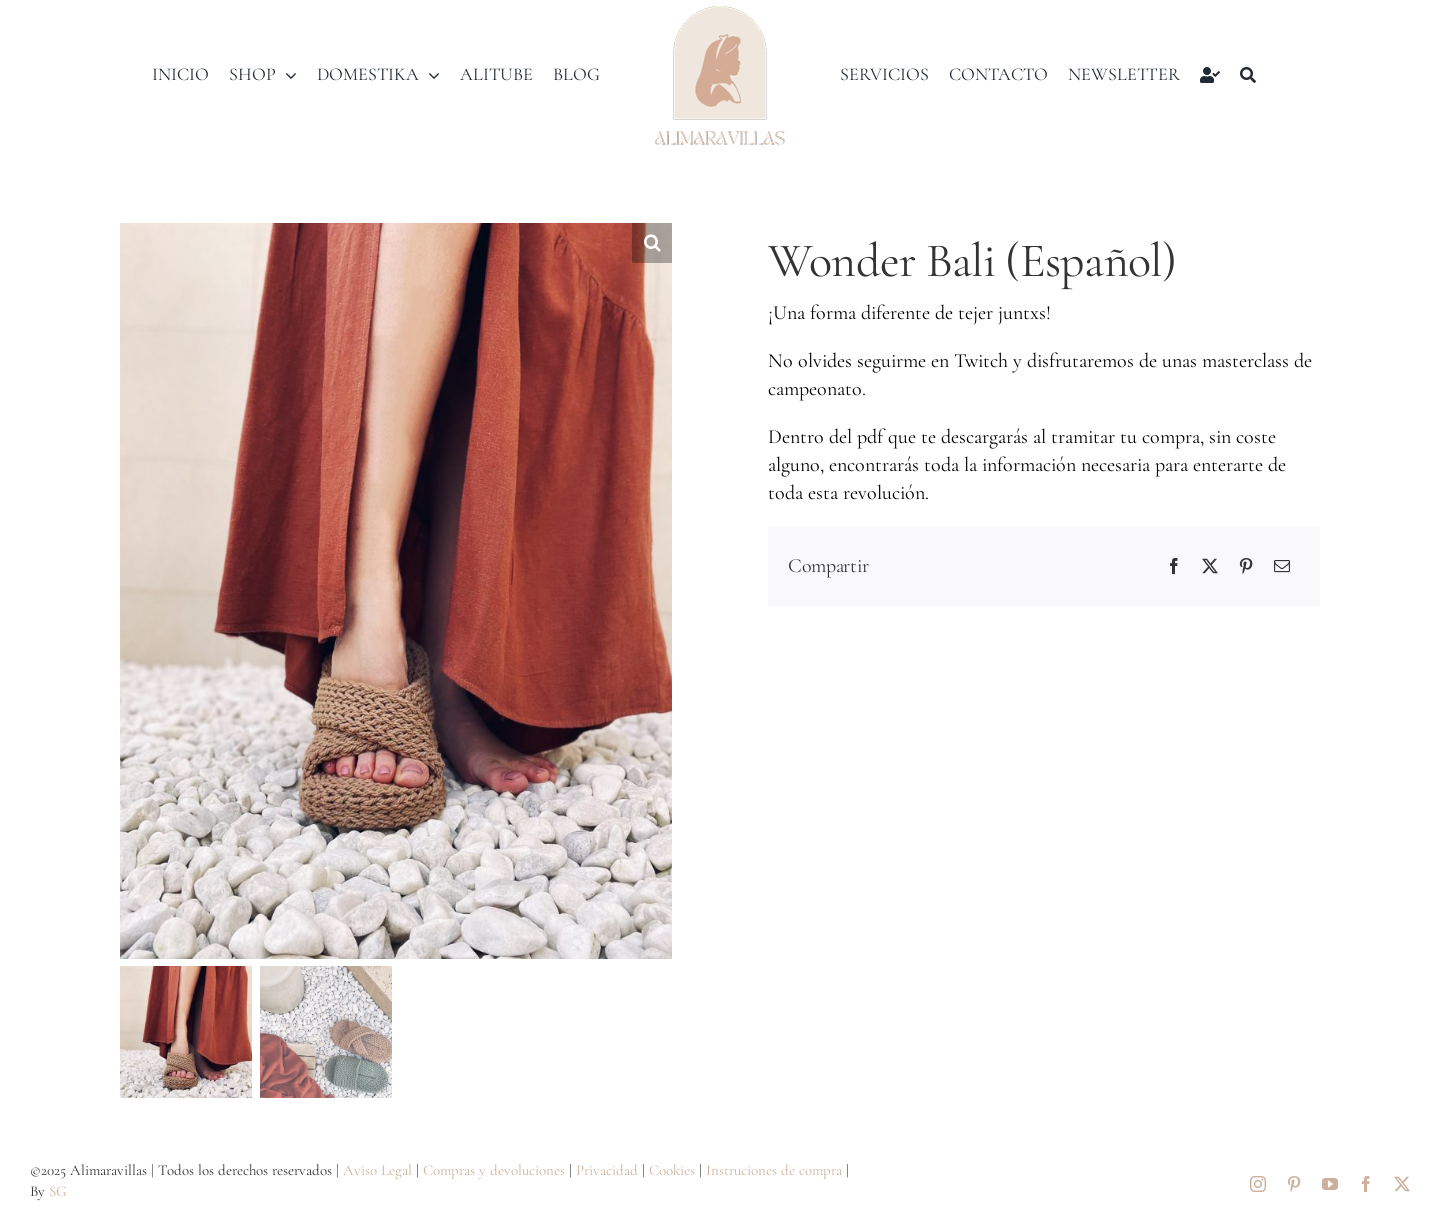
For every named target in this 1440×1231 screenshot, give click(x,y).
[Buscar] (1248, 75)
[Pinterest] (1246, 566)
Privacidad (607, 1170)
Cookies (672, 1170)
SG (58, 1191)
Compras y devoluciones (494, 1170)
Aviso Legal (377, 1170)
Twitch (981, 361)
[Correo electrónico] (1282, 566)
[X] (1210, 566)
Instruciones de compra (774, 1170)
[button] (652, 243)
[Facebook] (1174, 566)
